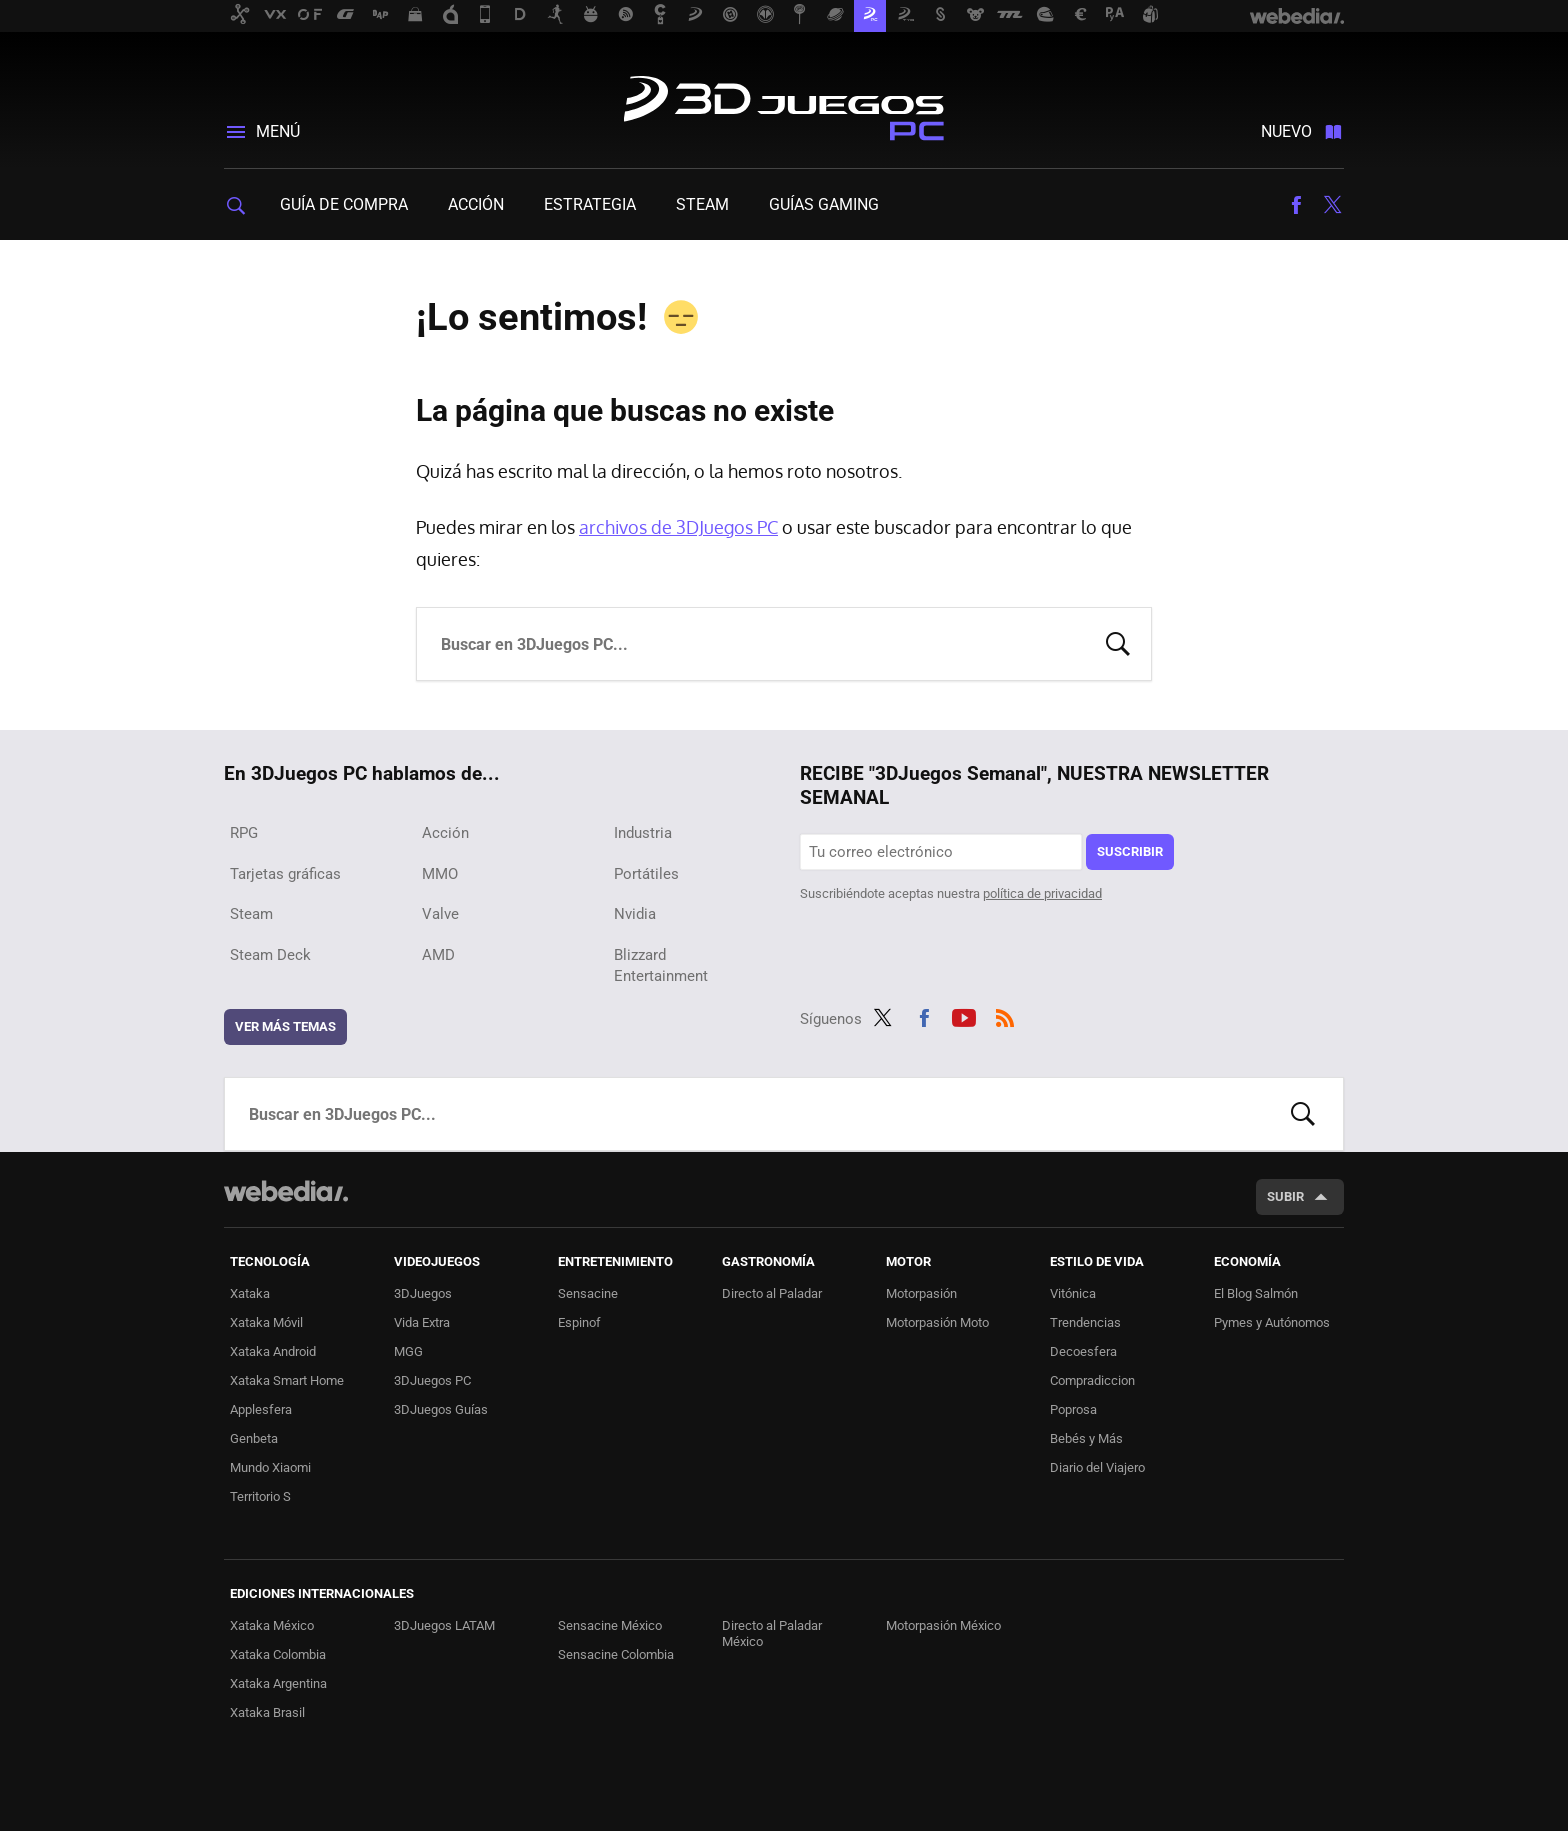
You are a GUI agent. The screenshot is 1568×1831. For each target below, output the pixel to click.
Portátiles (646, 874)
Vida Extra (422, 1322)
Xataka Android (273, 1351)
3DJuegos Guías (441, 1409)
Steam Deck (270, 955)
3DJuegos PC (784, 104)
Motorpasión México (943, 1625)
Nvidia (635, 914)
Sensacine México (610, 1625)
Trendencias (1085, 1322)
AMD (438, 955)
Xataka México (272, 1625)
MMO (440, 874)
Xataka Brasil (267, 1712)
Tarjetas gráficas (285, 874)
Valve (440, 914)
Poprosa (1073, 1409)
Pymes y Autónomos (1272, 1322)
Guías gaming (824, 204)
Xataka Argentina (278, 1683)
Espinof (579, 1322)
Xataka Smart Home (287, 1380)
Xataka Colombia (278, 1654)
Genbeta (254, 1438)
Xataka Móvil (266, 1322)
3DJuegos (423, 1293)
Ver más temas (285, 1026)
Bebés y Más (1086, 1438)
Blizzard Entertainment (661, 965)
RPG (244, 833)
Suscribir (1130, 851)
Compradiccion (1092, 1380)
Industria (643, 833)
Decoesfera (1083, 1351)
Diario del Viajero (1097, 1467)
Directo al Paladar (772, 1293)
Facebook (1296, 205)
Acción (476, 204)
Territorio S (260, 1496)
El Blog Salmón (1256, 1293)
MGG (408, 1351)
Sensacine (588, 1293)
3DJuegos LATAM (444, 1625)
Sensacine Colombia (616, 1654)
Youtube (964, 1015)
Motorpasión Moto (937, 1322)
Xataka (250, 1293)
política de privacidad (1042, 893)
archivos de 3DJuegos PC (678, 527)
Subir (1285, 1196)
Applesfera (261, 1409)
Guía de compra (344, 204)
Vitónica (1073, 1293)
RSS (1005, 1015)
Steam (702, 204)
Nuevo (1286, 131)
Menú (278, 131)
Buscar (1118, 642)
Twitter (1332, 205)
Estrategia (590, 204)
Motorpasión (921, 1293)
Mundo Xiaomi (270, 1467)
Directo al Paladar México (772, 1633)
